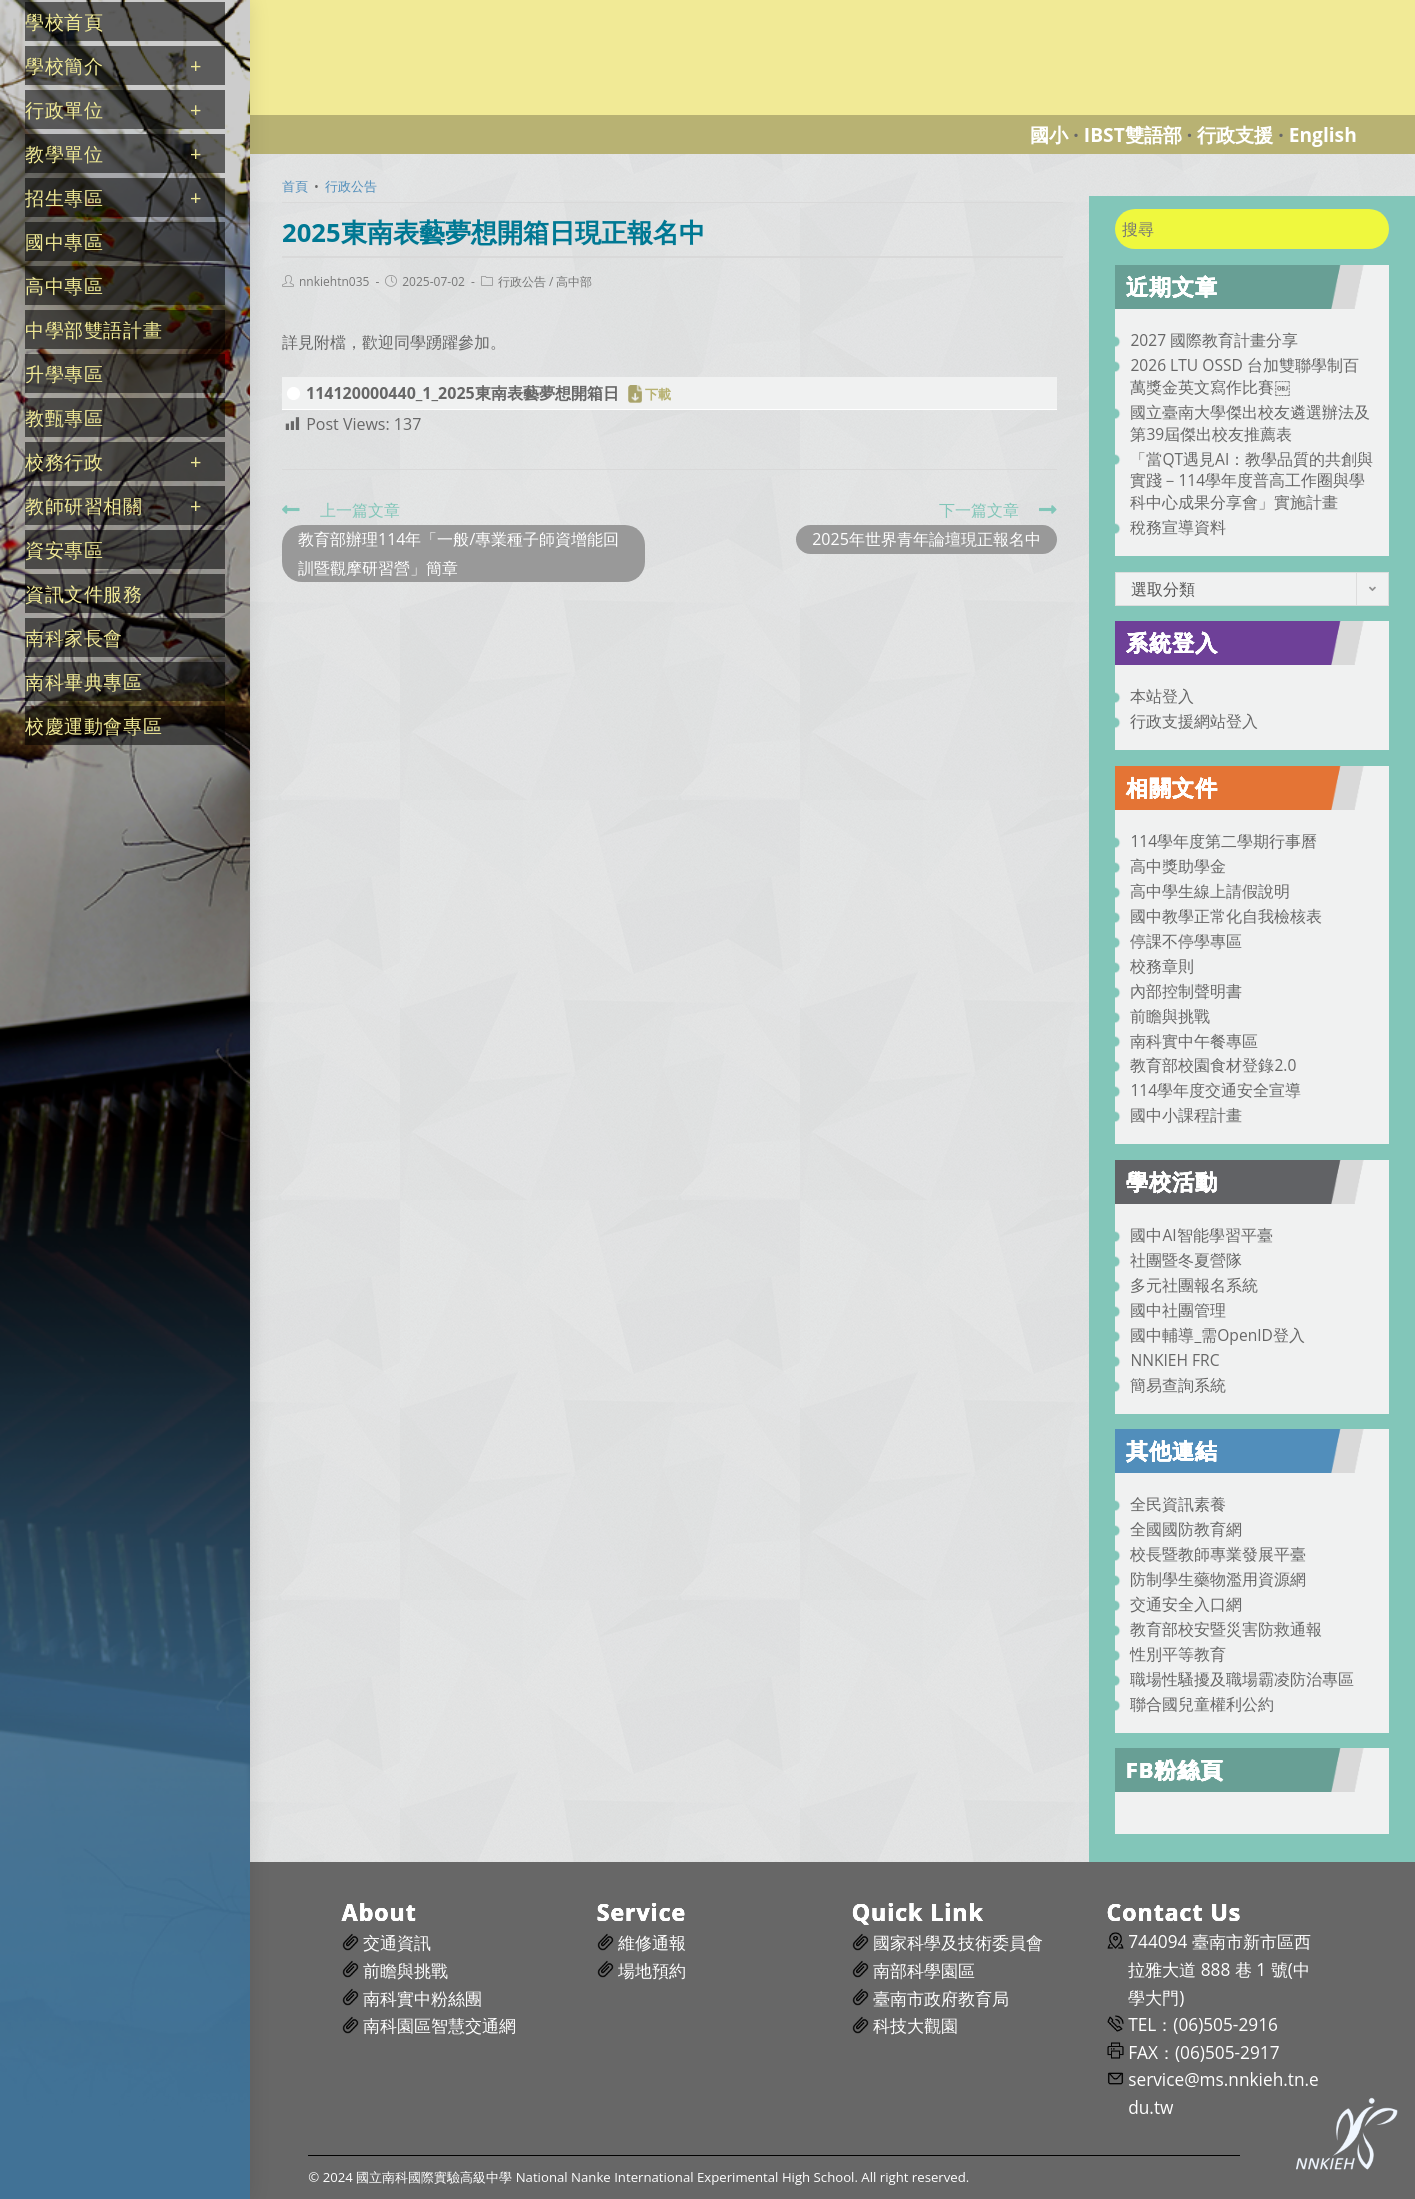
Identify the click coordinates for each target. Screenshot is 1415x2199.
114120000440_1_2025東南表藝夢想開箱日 (462, 393)
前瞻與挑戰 (1170, 1016)
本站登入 (1162, 696)
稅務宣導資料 (1178, 527)
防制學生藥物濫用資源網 (1218, 1579)
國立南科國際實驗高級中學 (364, 11)
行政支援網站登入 (1194, 721)
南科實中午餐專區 (1194, 1041)
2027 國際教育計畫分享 (1214, 340)
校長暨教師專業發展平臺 (1218, 1554)
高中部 (574, 282)
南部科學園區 (924, 1970)
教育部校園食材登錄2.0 (1213, 1065)
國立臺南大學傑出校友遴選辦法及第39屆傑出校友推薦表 (1250, 423)
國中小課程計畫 (1186, 1115)
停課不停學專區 (1186, 941)
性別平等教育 (1178, 1654)
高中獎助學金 (1178, 866)
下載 (658, 394)
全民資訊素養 (1178, 1504)
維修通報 (652, 1942)
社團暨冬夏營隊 (1186, 1260)
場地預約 (652, 1970)
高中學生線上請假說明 (1210, 891)
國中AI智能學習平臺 (1201, 1235)
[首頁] (295, 186)
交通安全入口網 (1186, 1604)
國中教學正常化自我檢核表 (1226, 916)
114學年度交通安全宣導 (1215, 1090)
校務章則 (1162, 966)
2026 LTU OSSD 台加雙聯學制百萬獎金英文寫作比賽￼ (1244, 376)
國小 (1049, 134)
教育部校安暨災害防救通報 (1226, 1629)
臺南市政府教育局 (941, 1998)
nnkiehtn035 (334, 282)
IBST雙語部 (1133, 134)
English (1323, 134)
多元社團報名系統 (1194, 1285)
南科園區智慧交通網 (439, 2025)
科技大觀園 (915, 2025)
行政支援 (1235, 134)
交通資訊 (397, 1942)
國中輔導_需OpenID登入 (1217, 1335)
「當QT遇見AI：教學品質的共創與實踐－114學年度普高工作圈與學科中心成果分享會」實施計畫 (1251, 481)
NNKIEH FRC (1174, 1360)
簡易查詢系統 (1178, 1385)
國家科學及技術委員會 (958, 1942)
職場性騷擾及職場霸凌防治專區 (1242, 1679)
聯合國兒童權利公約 (1202, 1704)
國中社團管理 (1178, 1310)
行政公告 (522, 282)
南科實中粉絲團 (422, 1998)
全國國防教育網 (1186, 1529)
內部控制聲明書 (1186, 991)
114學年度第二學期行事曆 (1223, 841)
